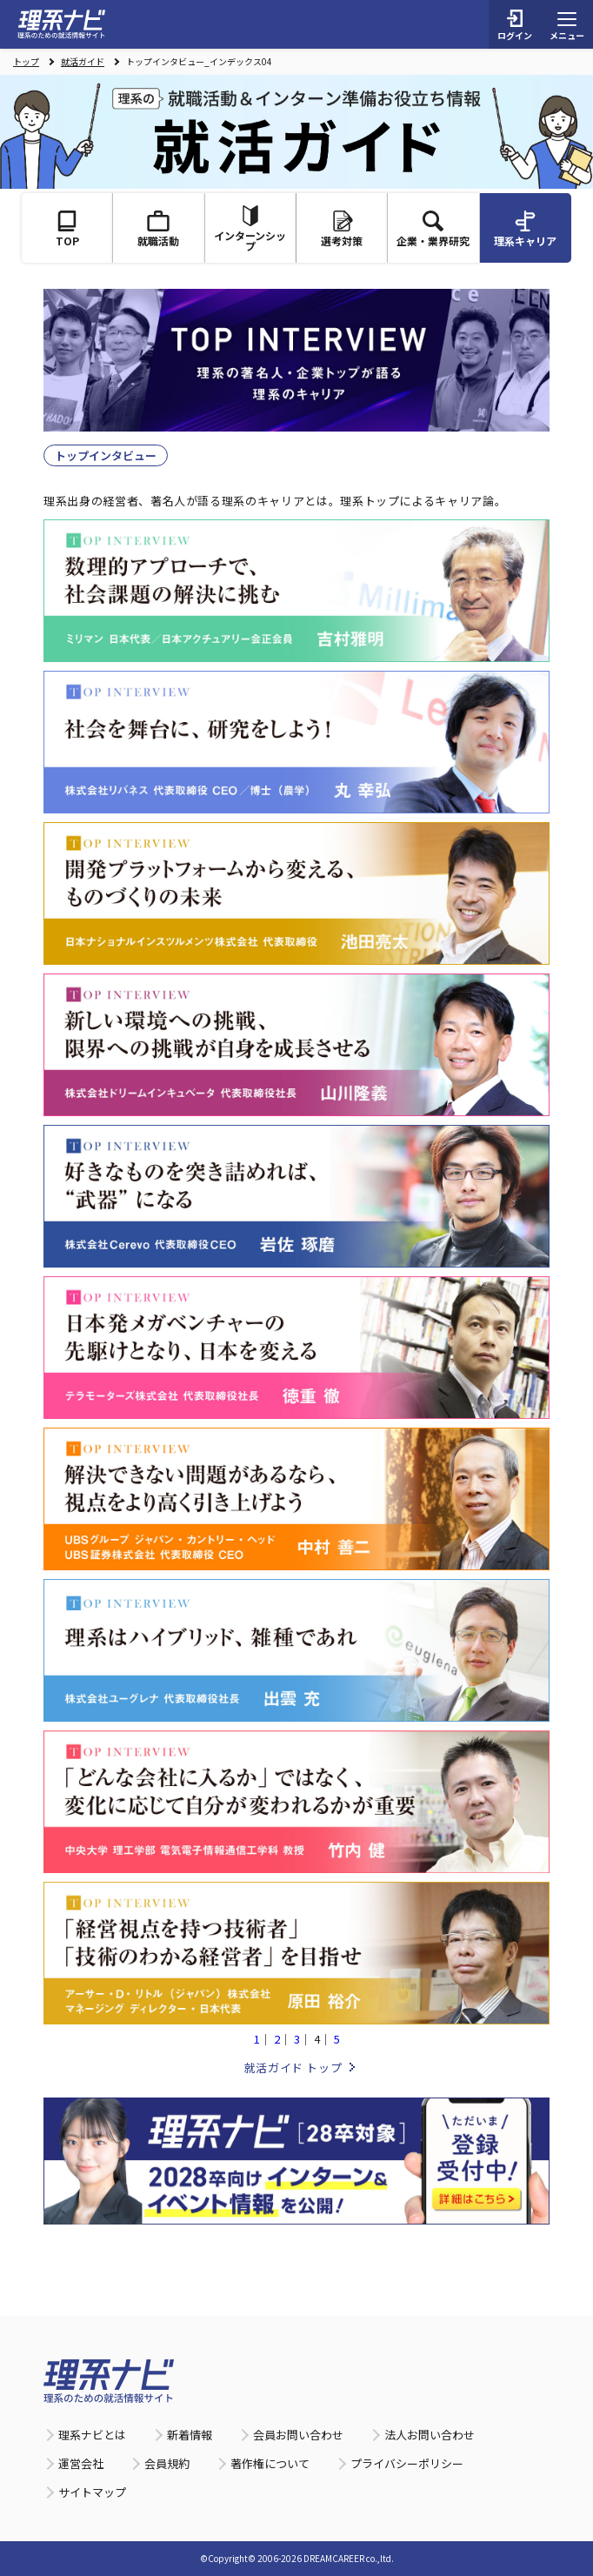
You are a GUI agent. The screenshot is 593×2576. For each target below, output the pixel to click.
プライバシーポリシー (406, 2463)
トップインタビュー (106, 455)
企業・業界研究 (433, 229)
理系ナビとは (92, 2434)
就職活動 (158, 229)
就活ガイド (82, 61)
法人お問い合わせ (429, 2434)
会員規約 (167, 2463)
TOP (67, 229)
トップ (26, 61)
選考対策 (342, 229)
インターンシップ (250, 229)
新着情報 (189, 2434)
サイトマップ (92, 2492)
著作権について (270, 2463)
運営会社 (80, 2463)
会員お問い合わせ (298, 2434)
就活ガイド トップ (293, 2067)
